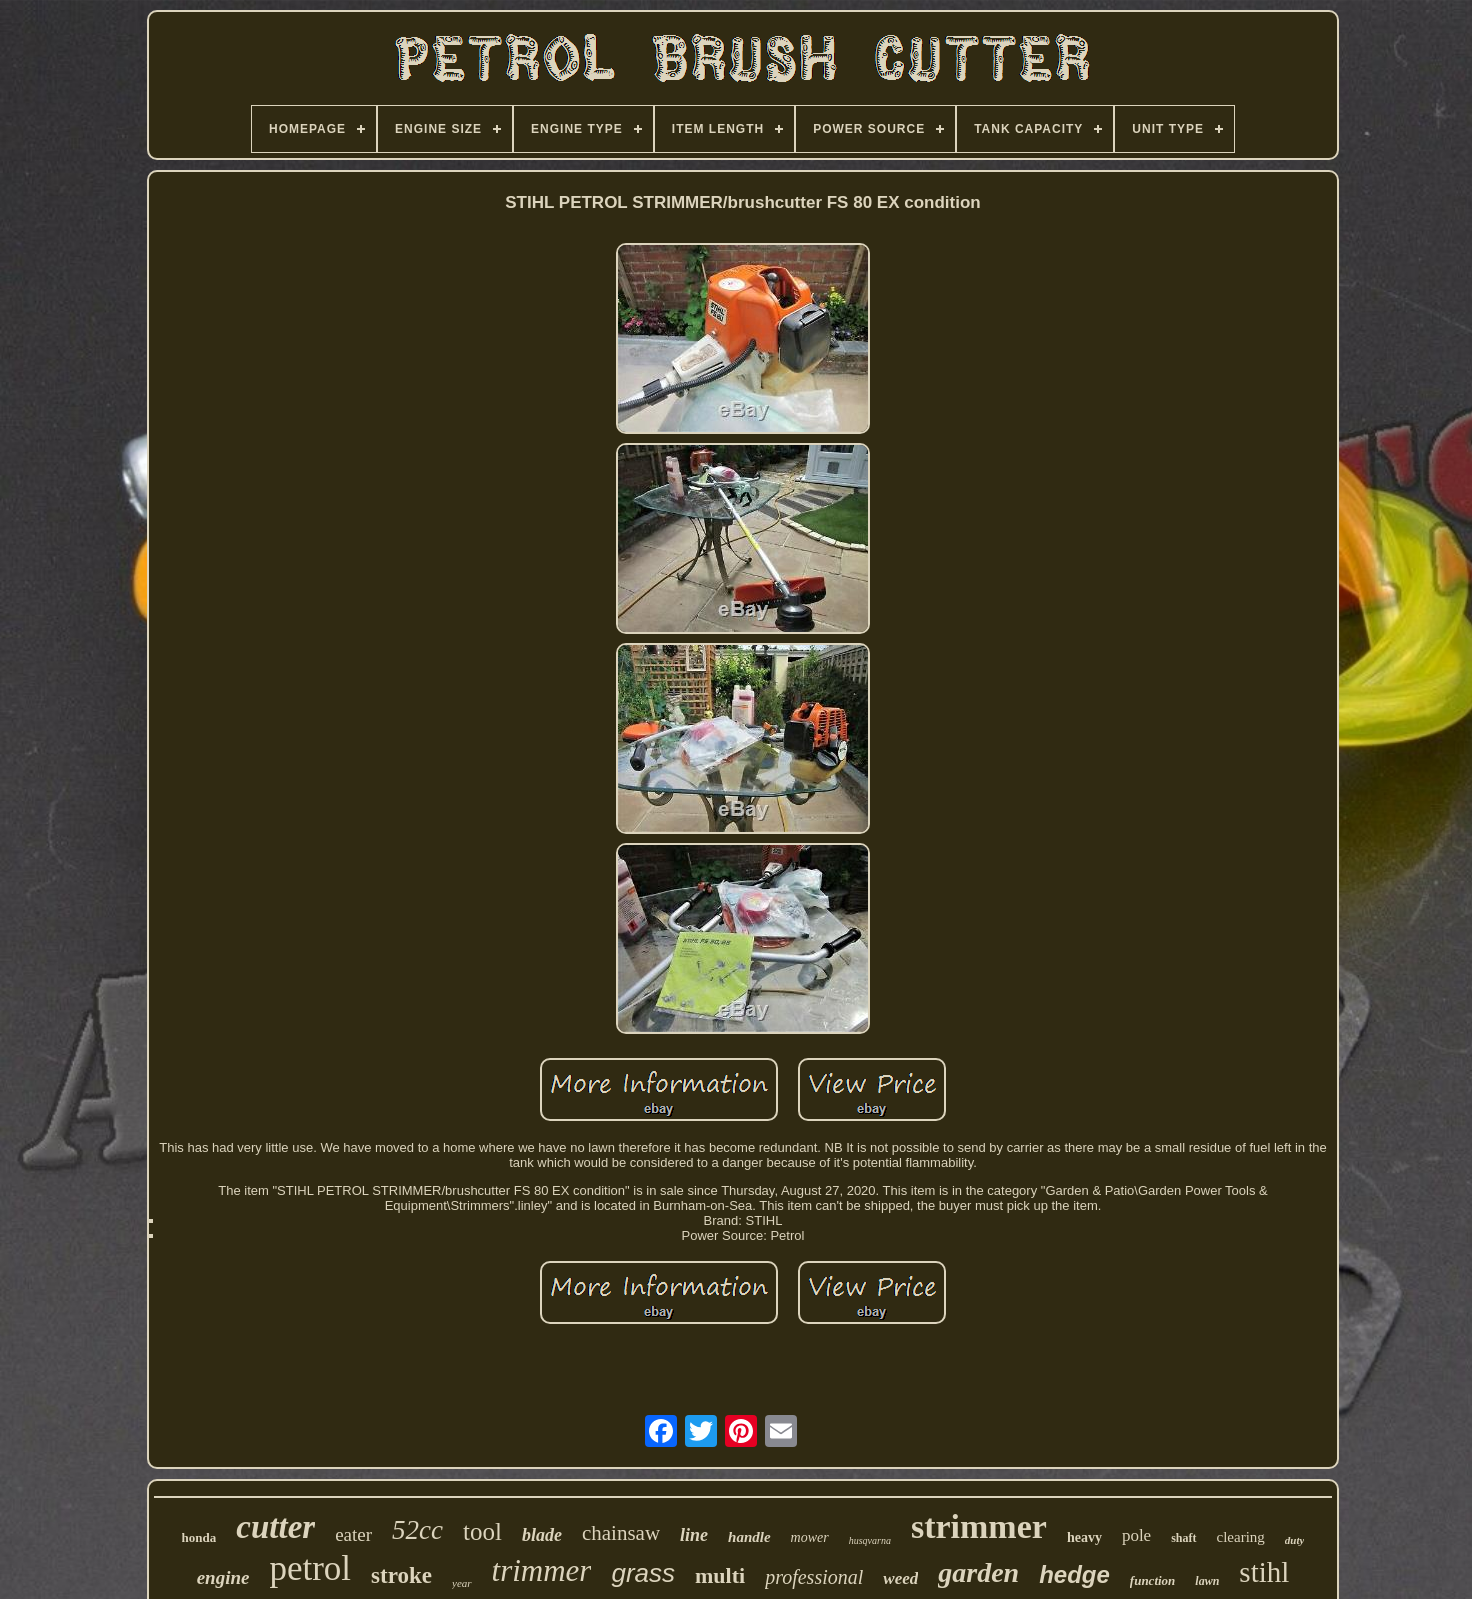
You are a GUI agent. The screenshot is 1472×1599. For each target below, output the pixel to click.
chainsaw (621, 1533)
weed (900, 1578)
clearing (1241, 1537)
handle (749, 1537)
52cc (417, 1530)
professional (814, 1577)
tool (482, 1531)
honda (199, 1537)
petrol (310, 1568)
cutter (275, 1527)
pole (1136, 1535)
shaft (1183, 1538)
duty (1295, 1540)
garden (978, 1572)
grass (643, 1573)
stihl (1264, 1572)
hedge (1074, 1574)
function (1153, 1580)
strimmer (979, 1526)
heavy (1084, 1537)
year (462, 1583)
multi (720, 1575)
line (694, 1535)
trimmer (542, 1570)
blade (542, 1535)
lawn (1207, 1581)
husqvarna (870, 1540)
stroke (401, 1575)
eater (353, 1534)
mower (810, 1537)
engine (223, 1577)
